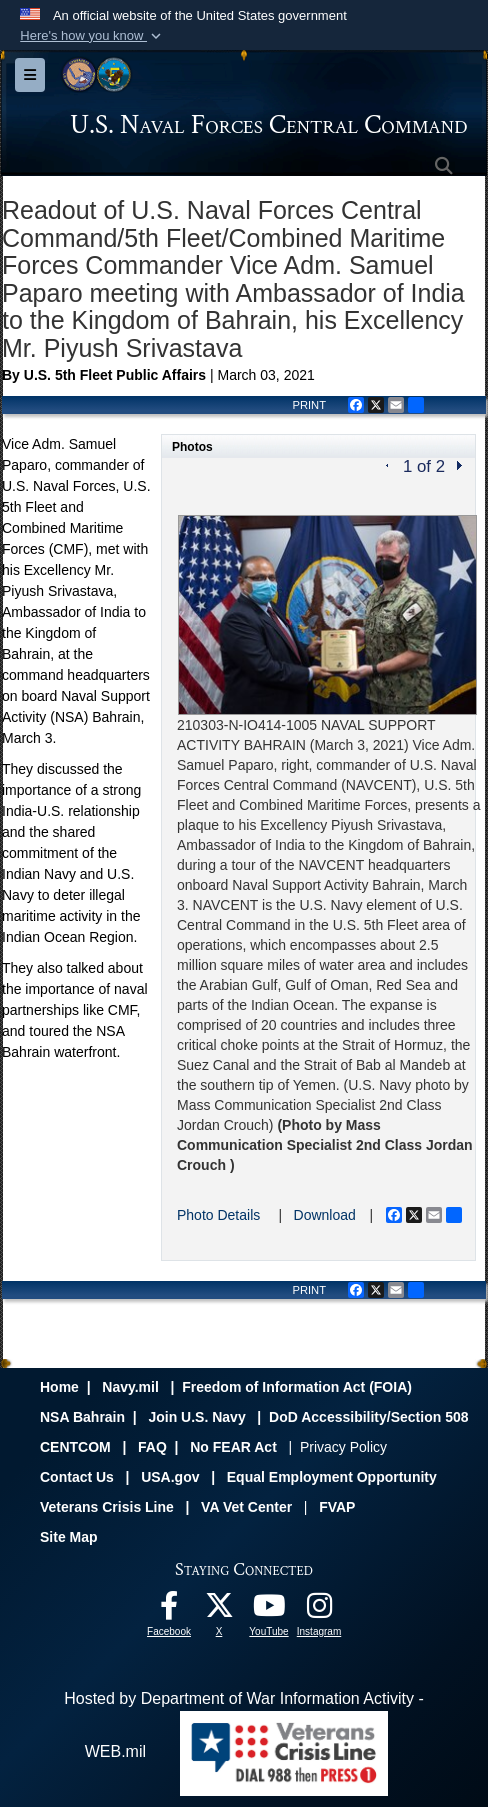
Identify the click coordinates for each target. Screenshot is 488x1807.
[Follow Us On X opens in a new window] (219, 1610)
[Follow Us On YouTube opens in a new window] (269, 1610)
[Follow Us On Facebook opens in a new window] (169, 1610)
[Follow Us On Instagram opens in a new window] (319, 1610)
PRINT (309, 405)
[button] (92, 36)
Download (325, 1215)
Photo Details (218, 1215)
